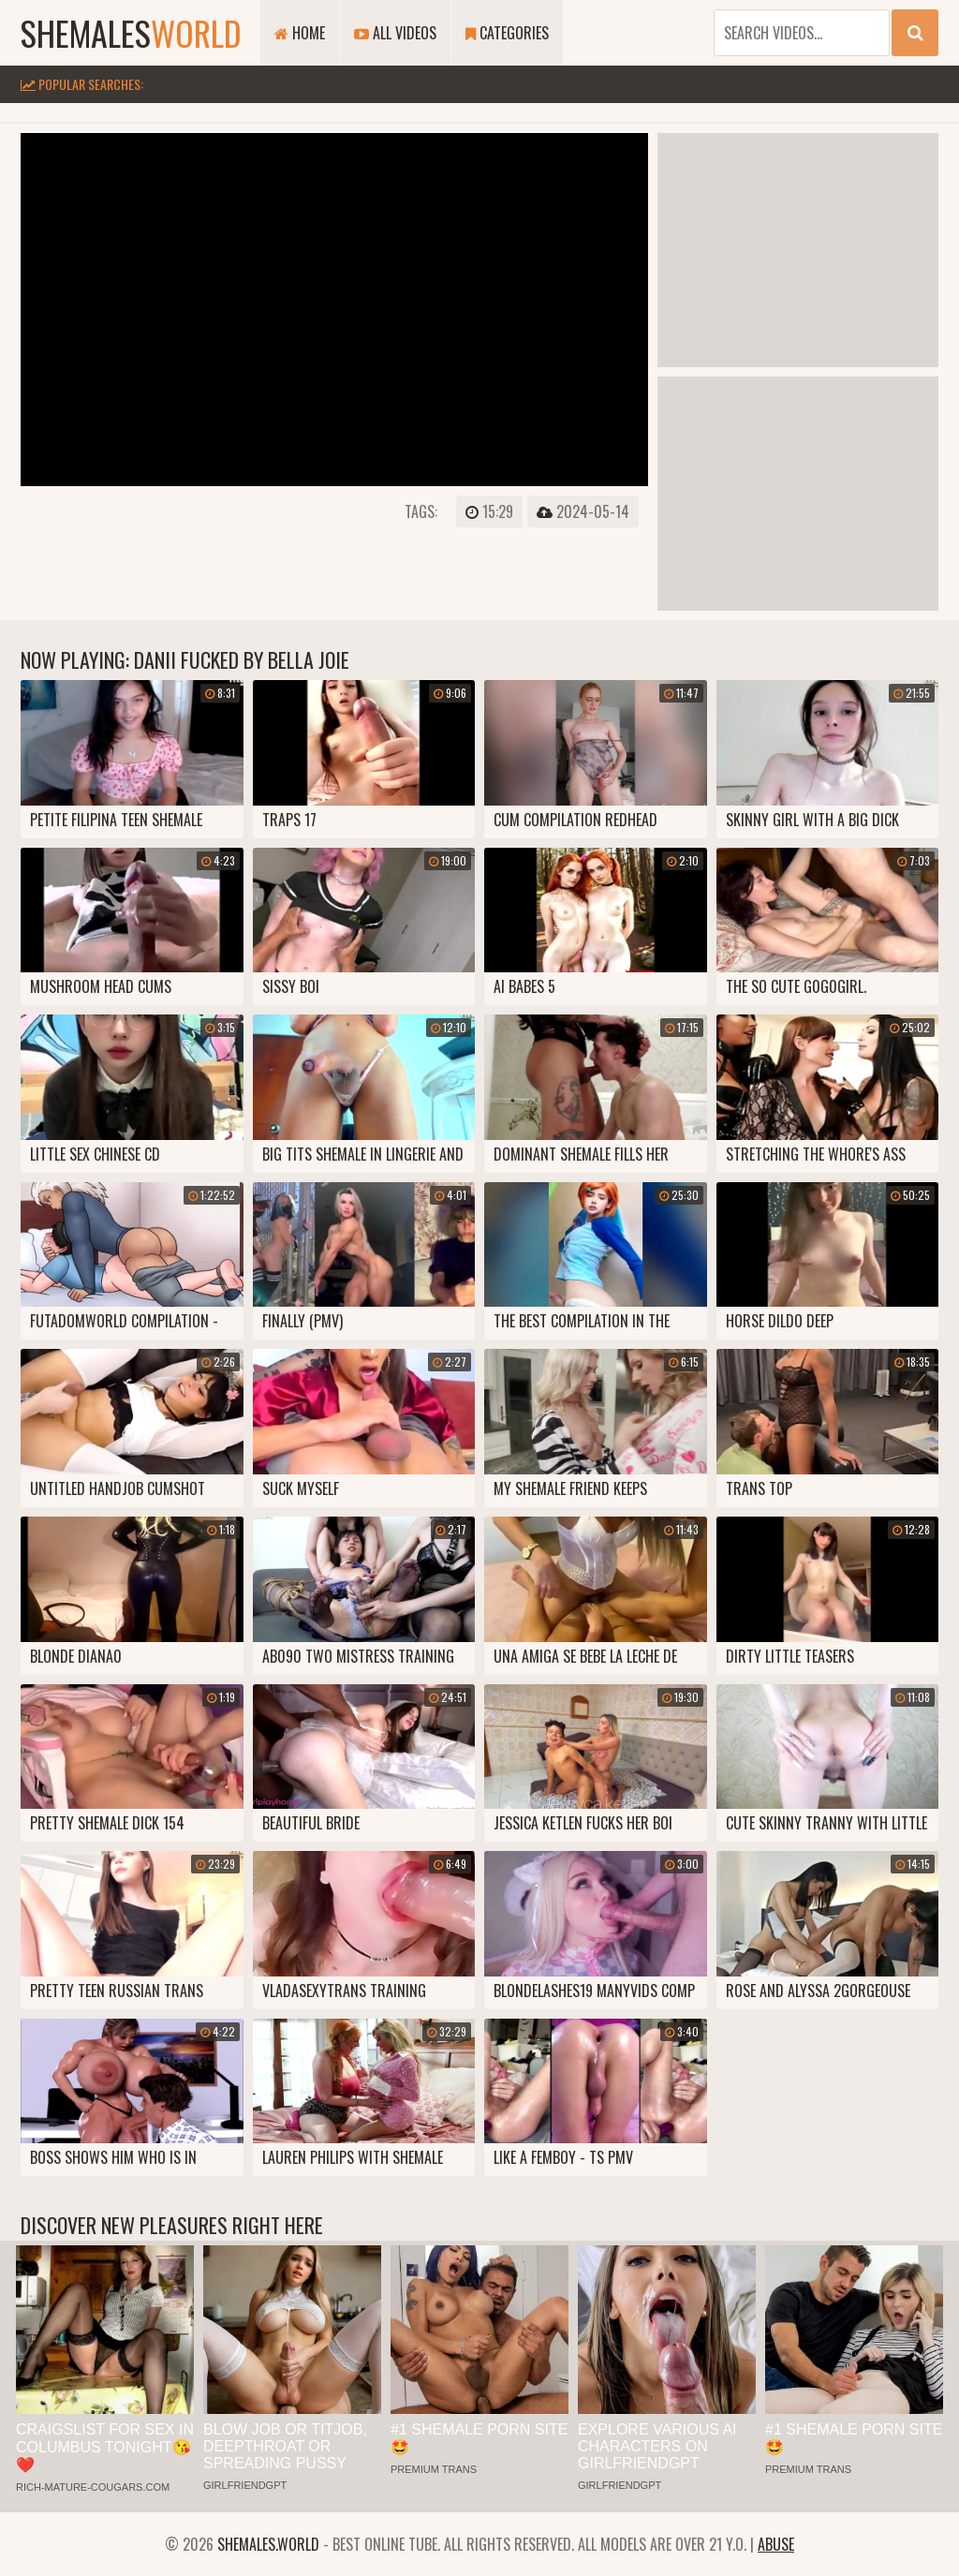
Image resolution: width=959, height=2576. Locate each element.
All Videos (395, 33)
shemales (131, 32)
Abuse (776, 2544)
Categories (507, 33)
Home (299, 33)
